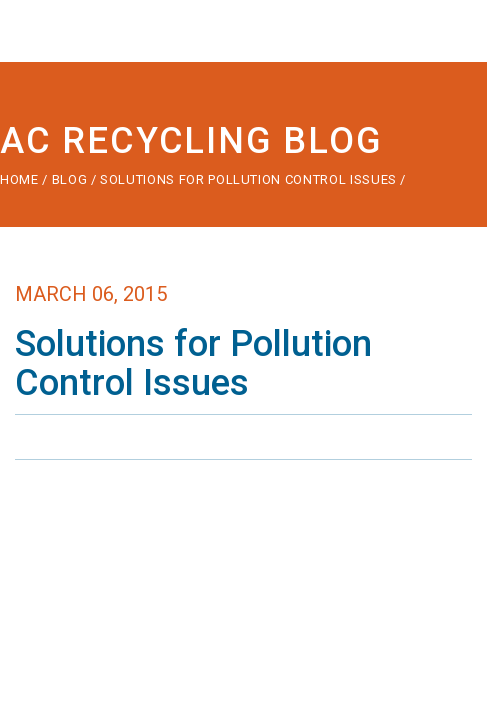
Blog (70, 179)
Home (19, 179)
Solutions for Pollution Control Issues (250, 179)
